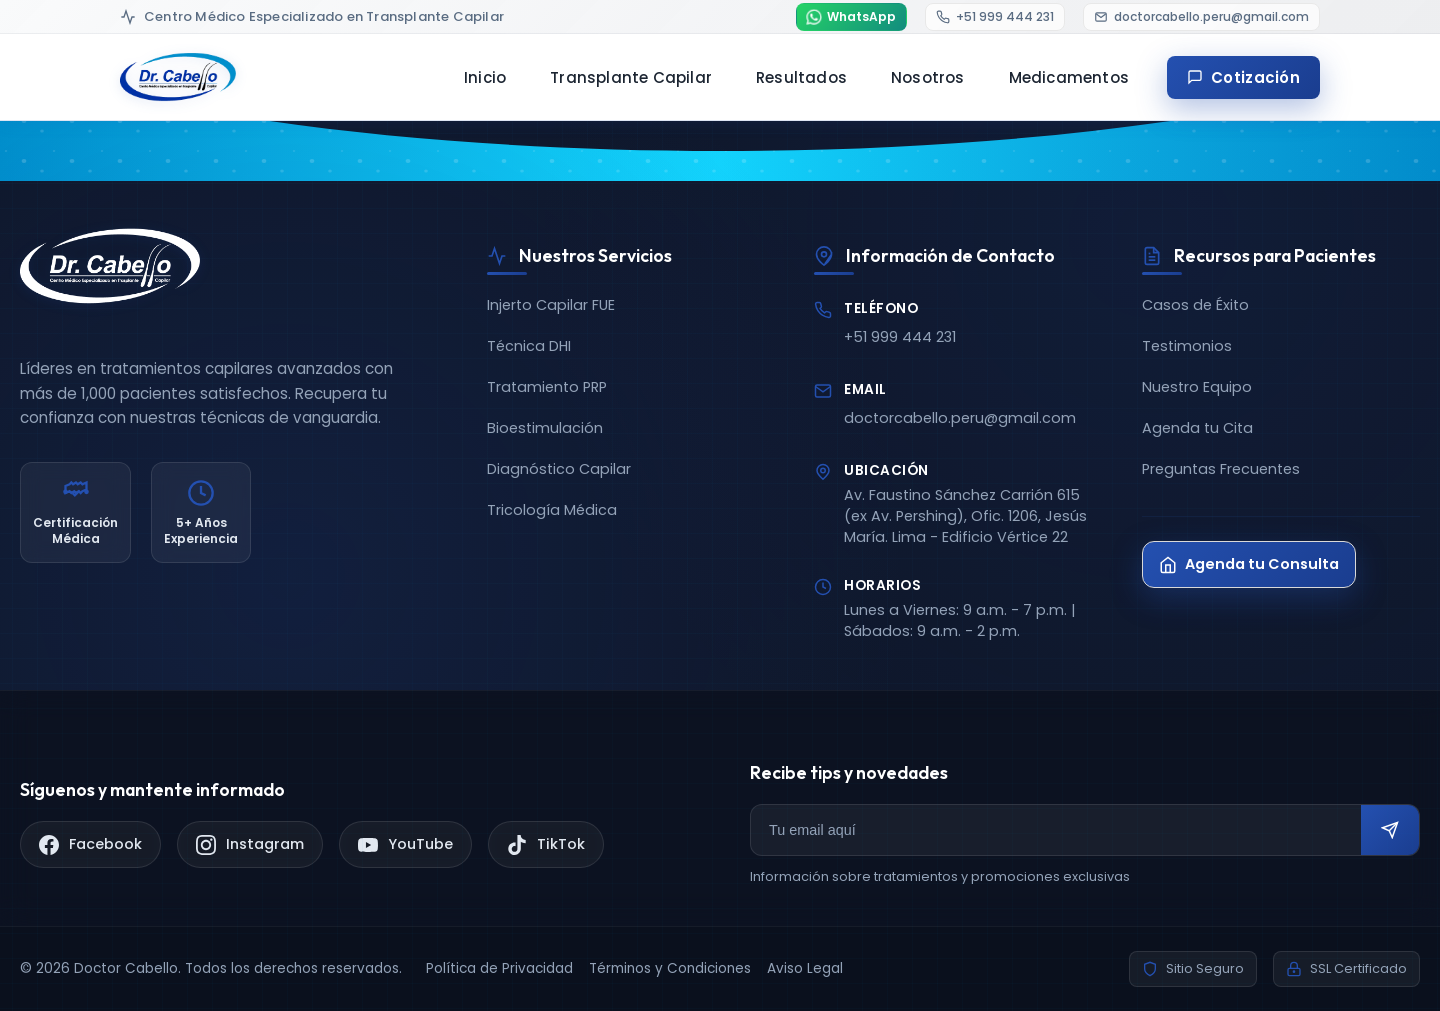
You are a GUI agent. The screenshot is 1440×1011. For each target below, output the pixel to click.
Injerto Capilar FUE (551, 305)
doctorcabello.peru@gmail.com (960, 418)
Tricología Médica (552, 510)
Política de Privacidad (499, 968)
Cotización (1243, 82)
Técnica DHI (529, 346)
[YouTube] (405, 844)
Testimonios (1187, 346)
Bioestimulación (545, 428)
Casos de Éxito (1195, 305)
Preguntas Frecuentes (1221, 469)
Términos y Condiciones (670, 968)
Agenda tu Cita (1197, 428)
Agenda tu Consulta (1249, 564)
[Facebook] (90, 844)
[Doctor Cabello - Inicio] (178, 83)
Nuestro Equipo (1197, 387)
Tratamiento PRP (547, 387)
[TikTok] (546, 844)
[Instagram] (250, 844)
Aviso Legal (805, 968)
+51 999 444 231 (900, 337)
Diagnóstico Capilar (559, 469)
